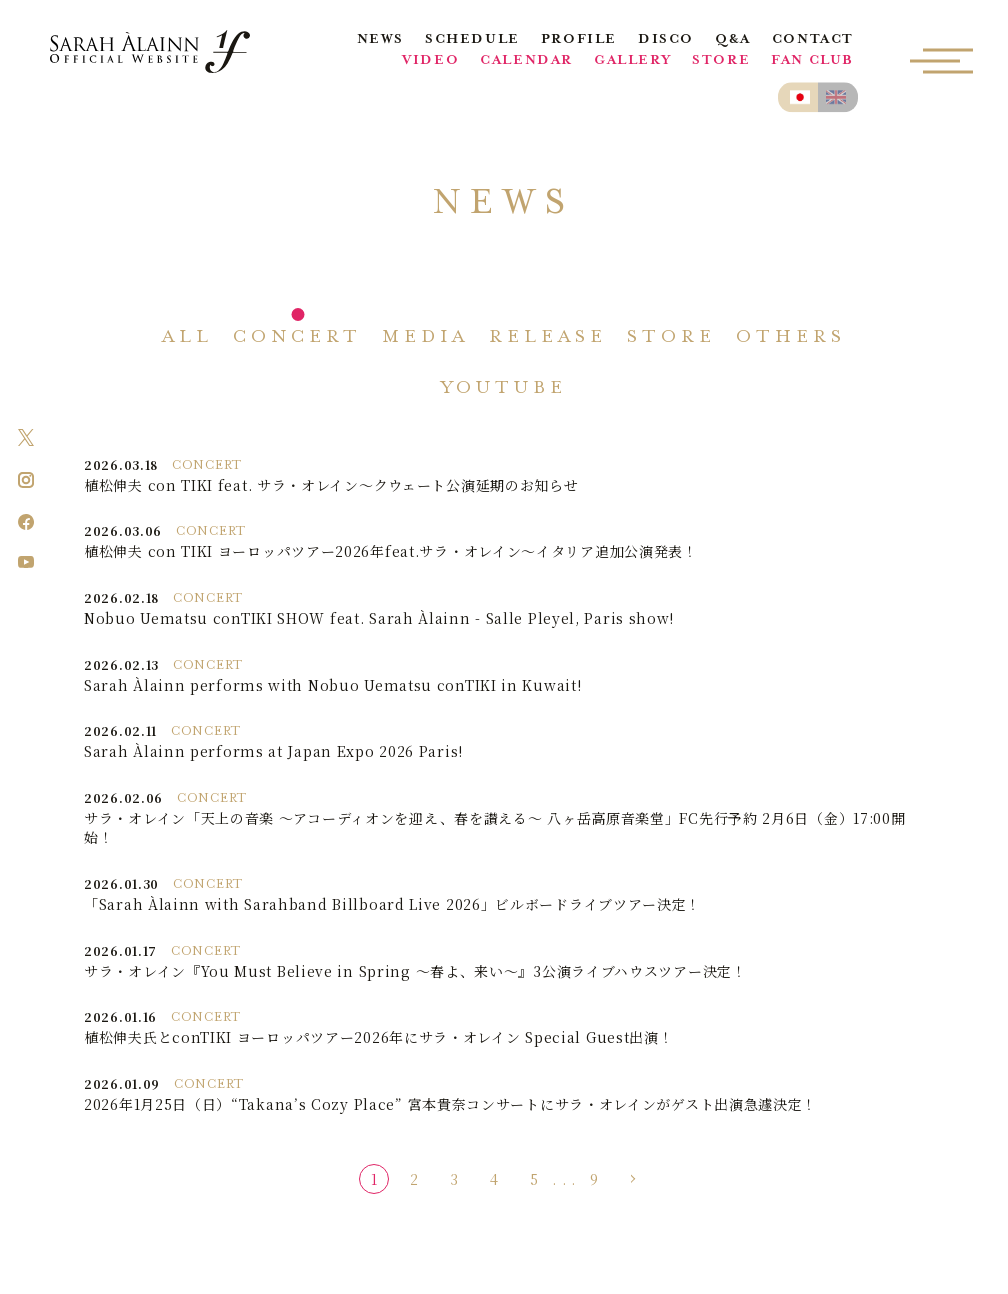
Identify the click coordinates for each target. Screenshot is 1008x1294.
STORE (721, 61)
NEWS (380, 40)
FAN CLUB (812, 61)
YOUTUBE (504, 389)
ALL (187, 338)
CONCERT (297, 338)
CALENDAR (526, 61)
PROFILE (579, 40)
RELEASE (548, 338)
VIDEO (430, 61)
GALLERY (632, 61)
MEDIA (425, 338)
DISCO (666, 40)
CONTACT (813, 40)
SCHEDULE (472, 40)
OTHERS (791, 338)
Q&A (733, 40)
